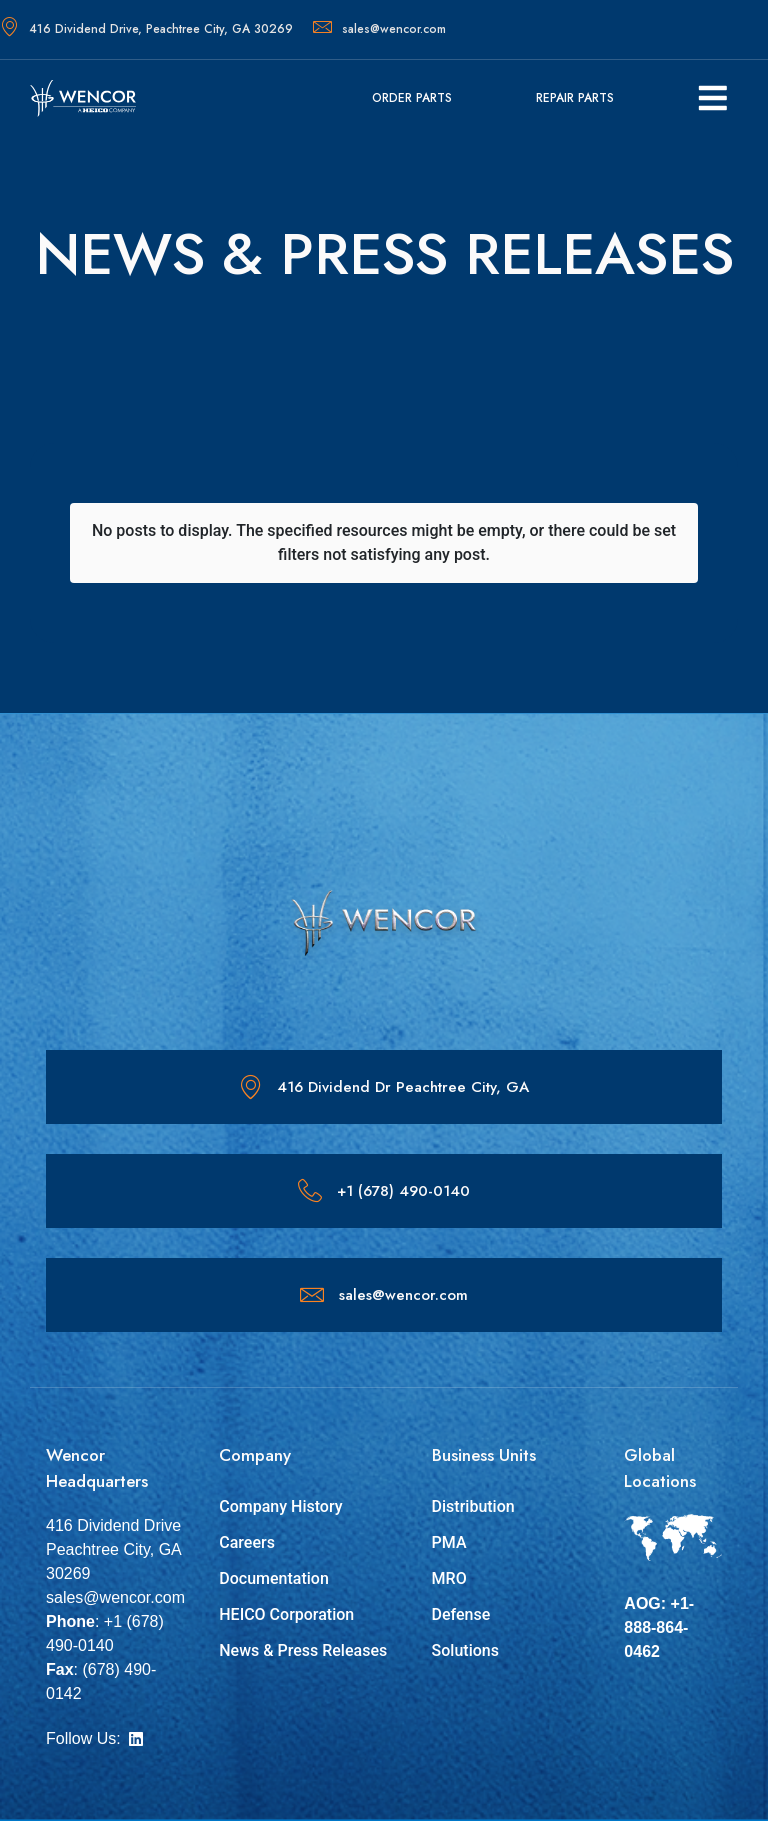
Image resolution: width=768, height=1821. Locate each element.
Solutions (465, 1650)
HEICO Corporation (286, 1614)
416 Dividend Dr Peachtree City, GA (404, 1087)
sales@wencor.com (379, 29)
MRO (449, 1578)
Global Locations (660, 1468)
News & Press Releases (303, 1650)
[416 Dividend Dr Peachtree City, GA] (251, 1087)
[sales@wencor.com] (312, 1295)
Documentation (274, 1578)
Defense (461, 1614)
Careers (247, 1542)
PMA (449, 1542)
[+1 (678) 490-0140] (310, 1191)
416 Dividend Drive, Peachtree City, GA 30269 (146, 29)
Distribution (473, 1506)
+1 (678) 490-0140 (403, 1191)
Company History (280, 1506)
